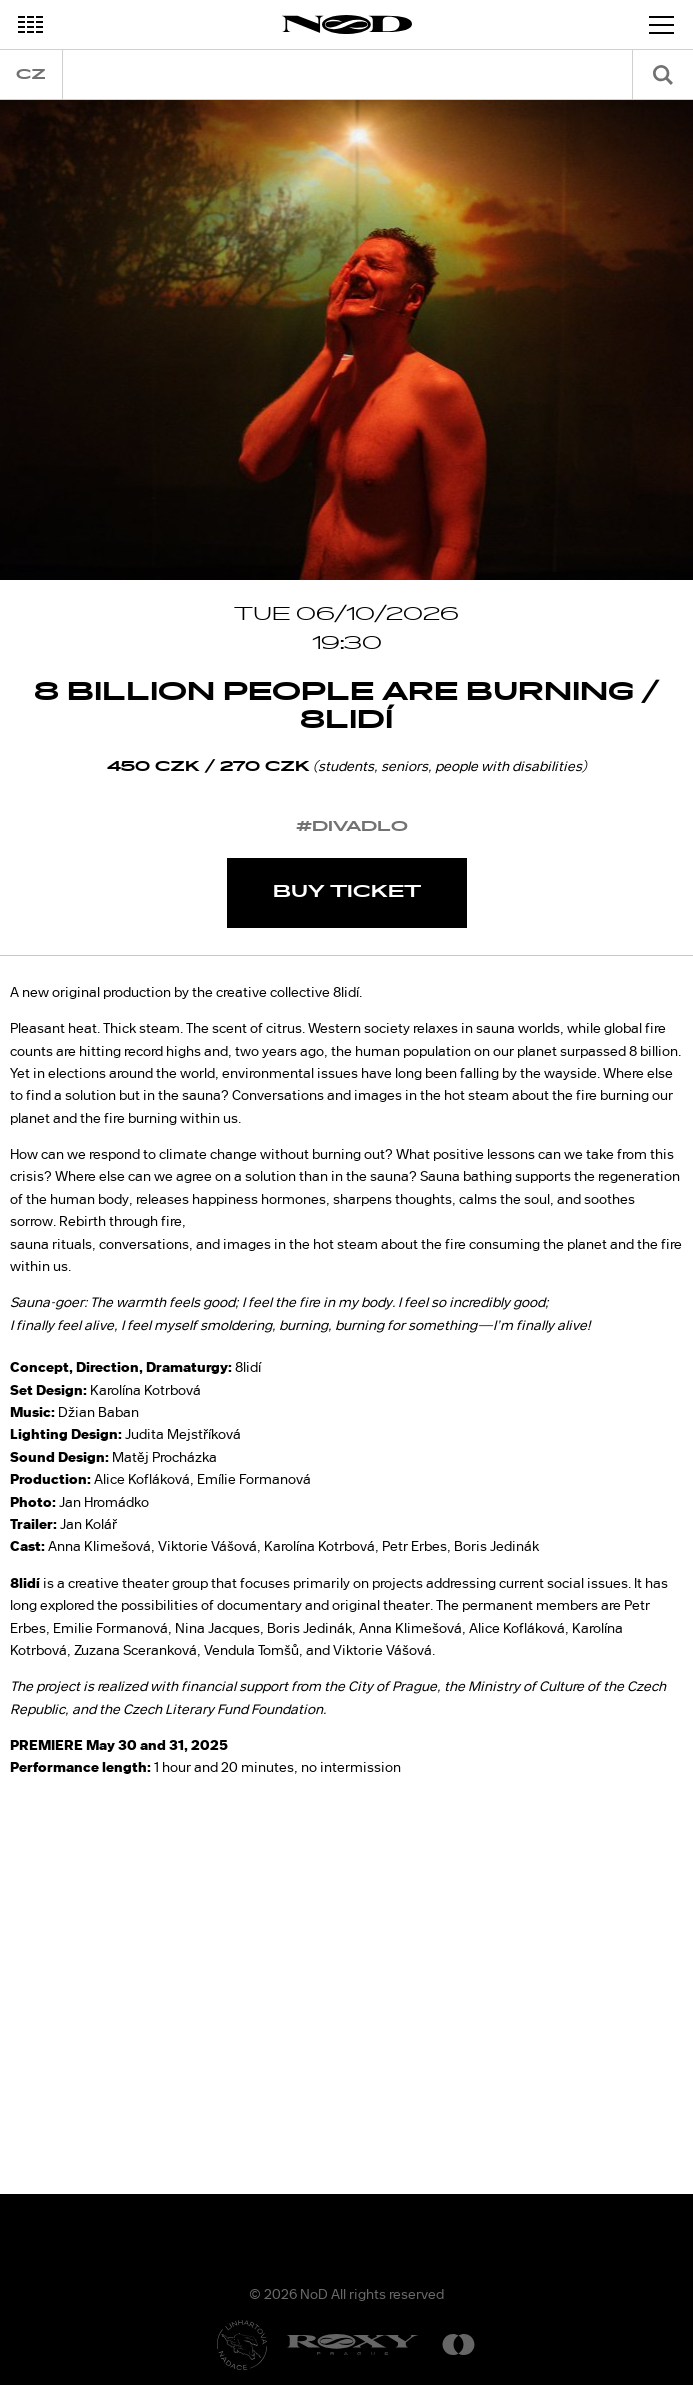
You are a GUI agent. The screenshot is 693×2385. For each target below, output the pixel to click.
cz (31, 74)
